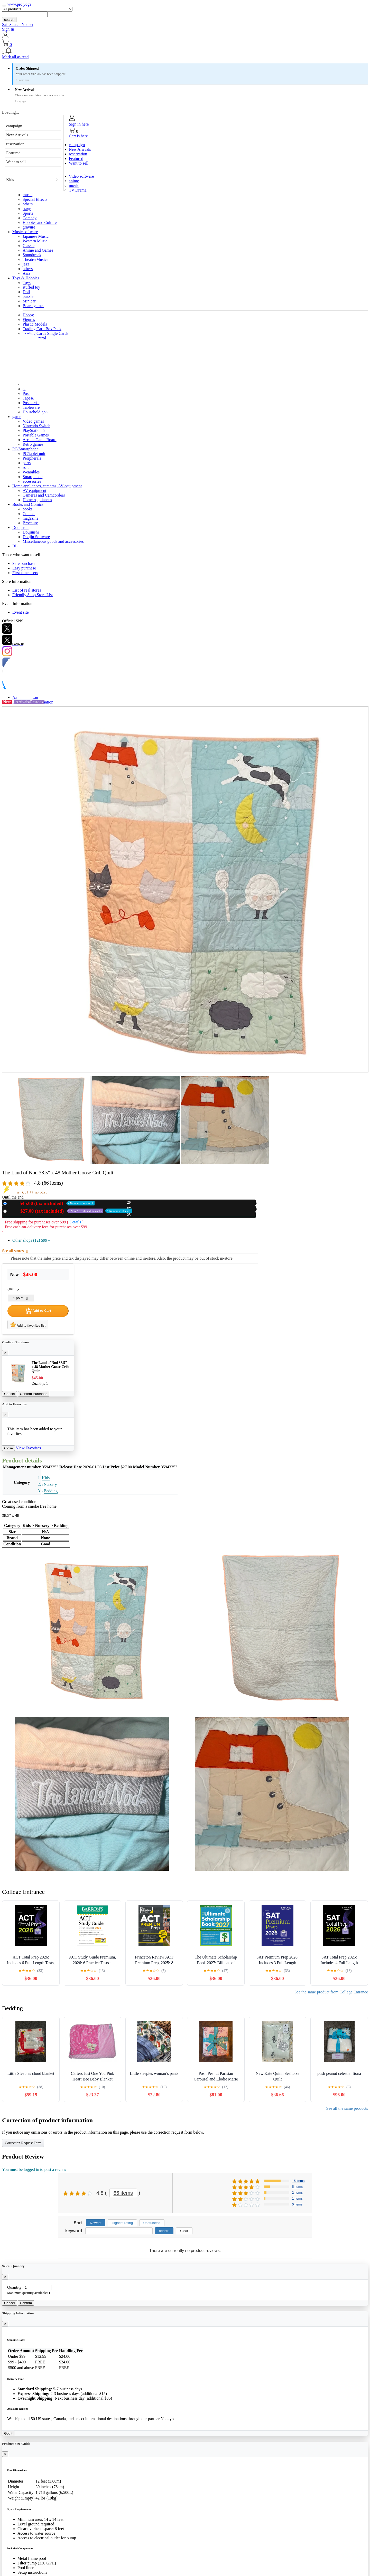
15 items (298, 2181)
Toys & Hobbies (25, 278)
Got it (8, 2433)
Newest (95, 2223)
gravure (29, 227)
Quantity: (15, 2287)
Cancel (9, 1394)
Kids (10, 179)
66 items (123, 2193)
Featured (13, 153)
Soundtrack (32, 255)
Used (70, 1211)
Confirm (26, 2303)
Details (75, 1222)
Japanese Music (36, 236)
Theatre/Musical (36, 259)
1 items (297, 2198)
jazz (26, 264)
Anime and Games (38, 250)
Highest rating (122, 2223)
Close (8, 1448)
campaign (14, 126)
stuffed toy (31, 287)
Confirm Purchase (34, 1394)
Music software (25, 232)
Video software (81, 176)
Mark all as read (15, 57)
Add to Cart (38, 1310)
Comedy (29, 218)
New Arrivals (17, 135)
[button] (185, 51)
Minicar (29, 301)
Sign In (8, 29)
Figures (29, 319)
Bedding (51, 1491)
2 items (297, 2192)
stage (27, 208)
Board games (33, 305)
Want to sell (16, 162)
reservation (15, 144)
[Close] (5, 1352)
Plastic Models (35, 324)
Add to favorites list (27, 1324)
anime (74, 181)
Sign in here (79, 124)
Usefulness (151, 2223)
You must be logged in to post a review (34, 2169)
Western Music (35, 241)
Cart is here (78, 136)
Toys (27, 282)
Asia (26, 273)
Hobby (28, 315)
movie (74, 185)
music (27, 195)
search (9, 20)
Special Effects (35, 199)
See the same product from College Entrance (331, 1992)
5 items (297, 2187)
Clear (184, 2231)
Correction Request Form (23, 2143)
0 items (297, 2204)
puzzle (28, 296)
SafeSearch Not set (17, 24)
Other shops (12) (31, 1240)
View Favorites (28, 1448)
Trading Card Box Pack (42, 329)
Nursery (50, 1484)
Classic (28, 245)
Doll (26, 292)
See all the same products (347, 2108)
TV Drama (78, 190)
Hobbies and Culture (40, 222)
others (28, 204)
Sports (28, 213)
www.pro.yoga (19, 4)
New (52, 1203)
